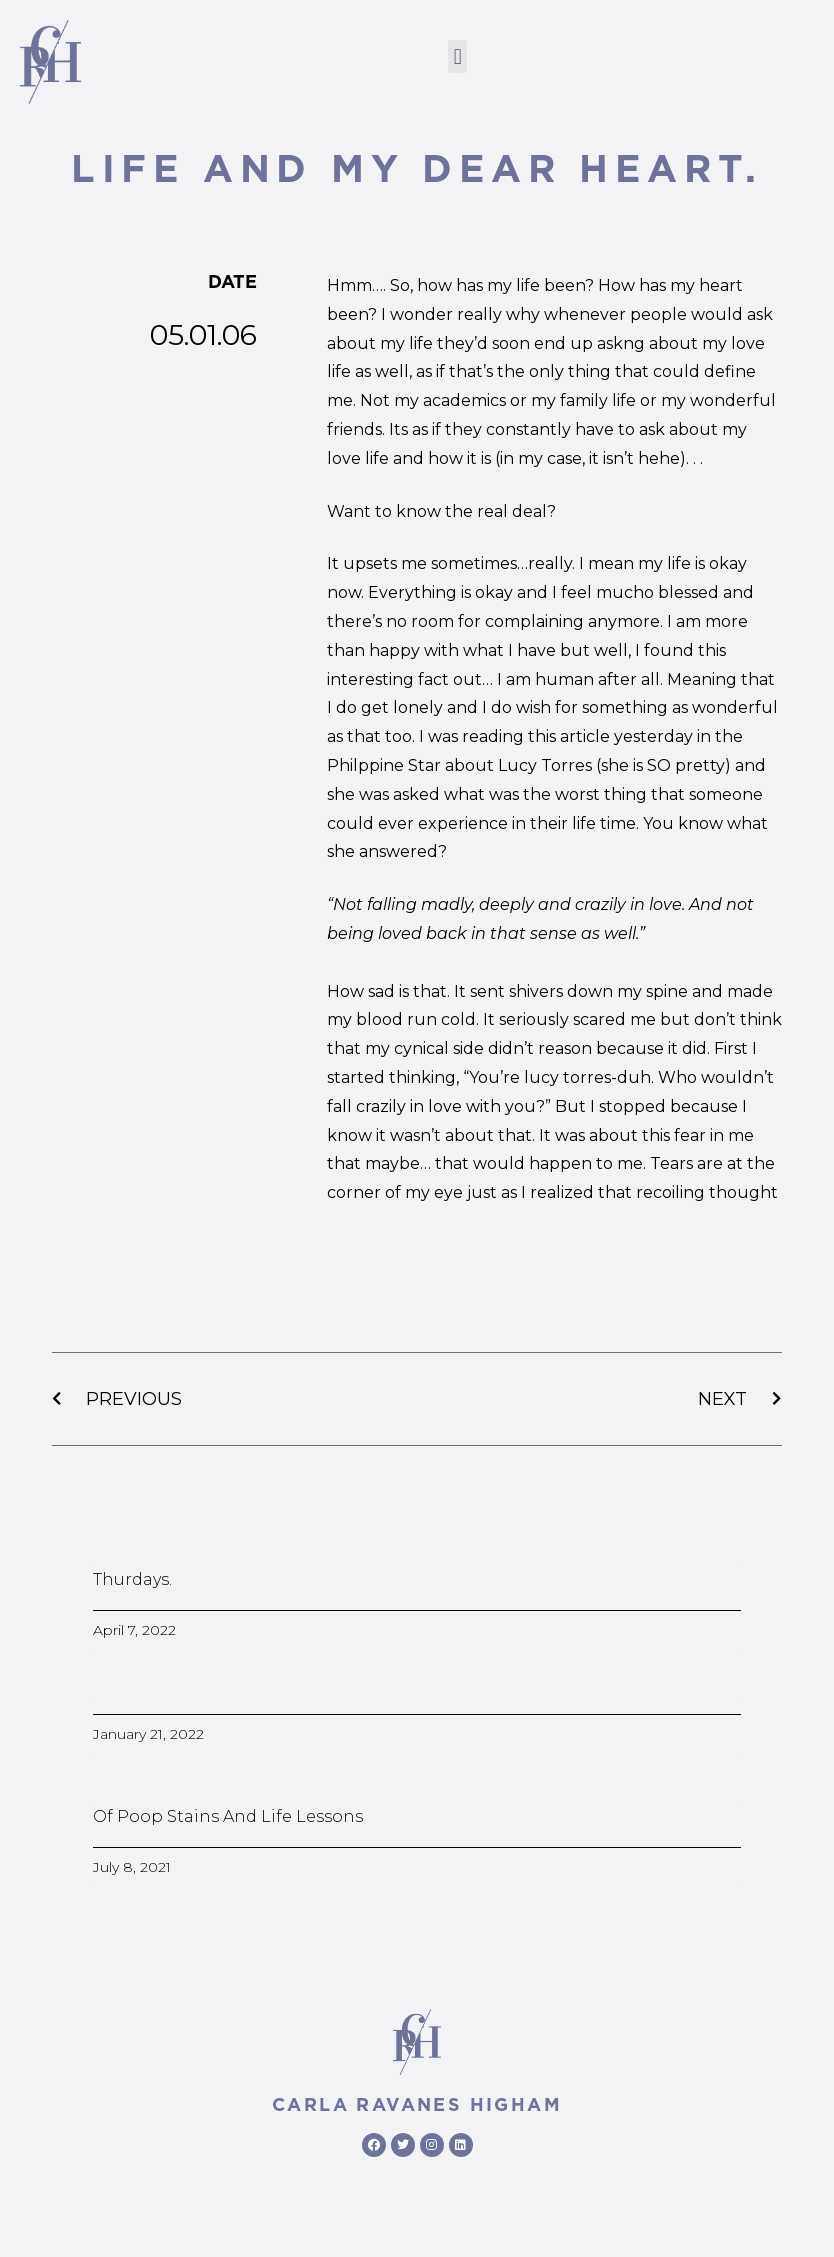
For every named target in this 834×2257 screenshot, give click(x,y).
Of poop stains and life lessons (228, 1816)
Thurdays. (132, 1579)
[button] (457, 56)
